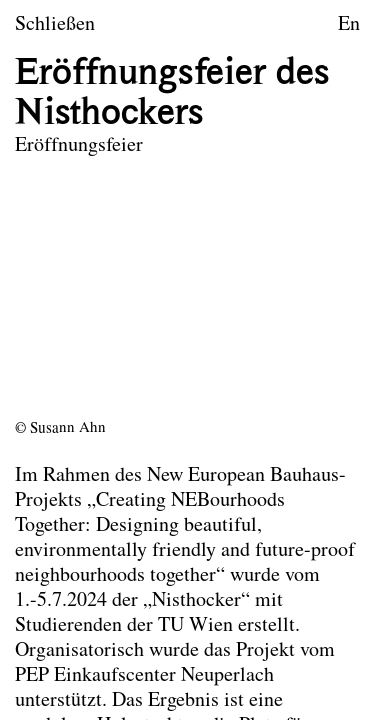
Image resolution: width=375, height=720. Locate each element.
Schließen (55, 25)
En (349, 25)
